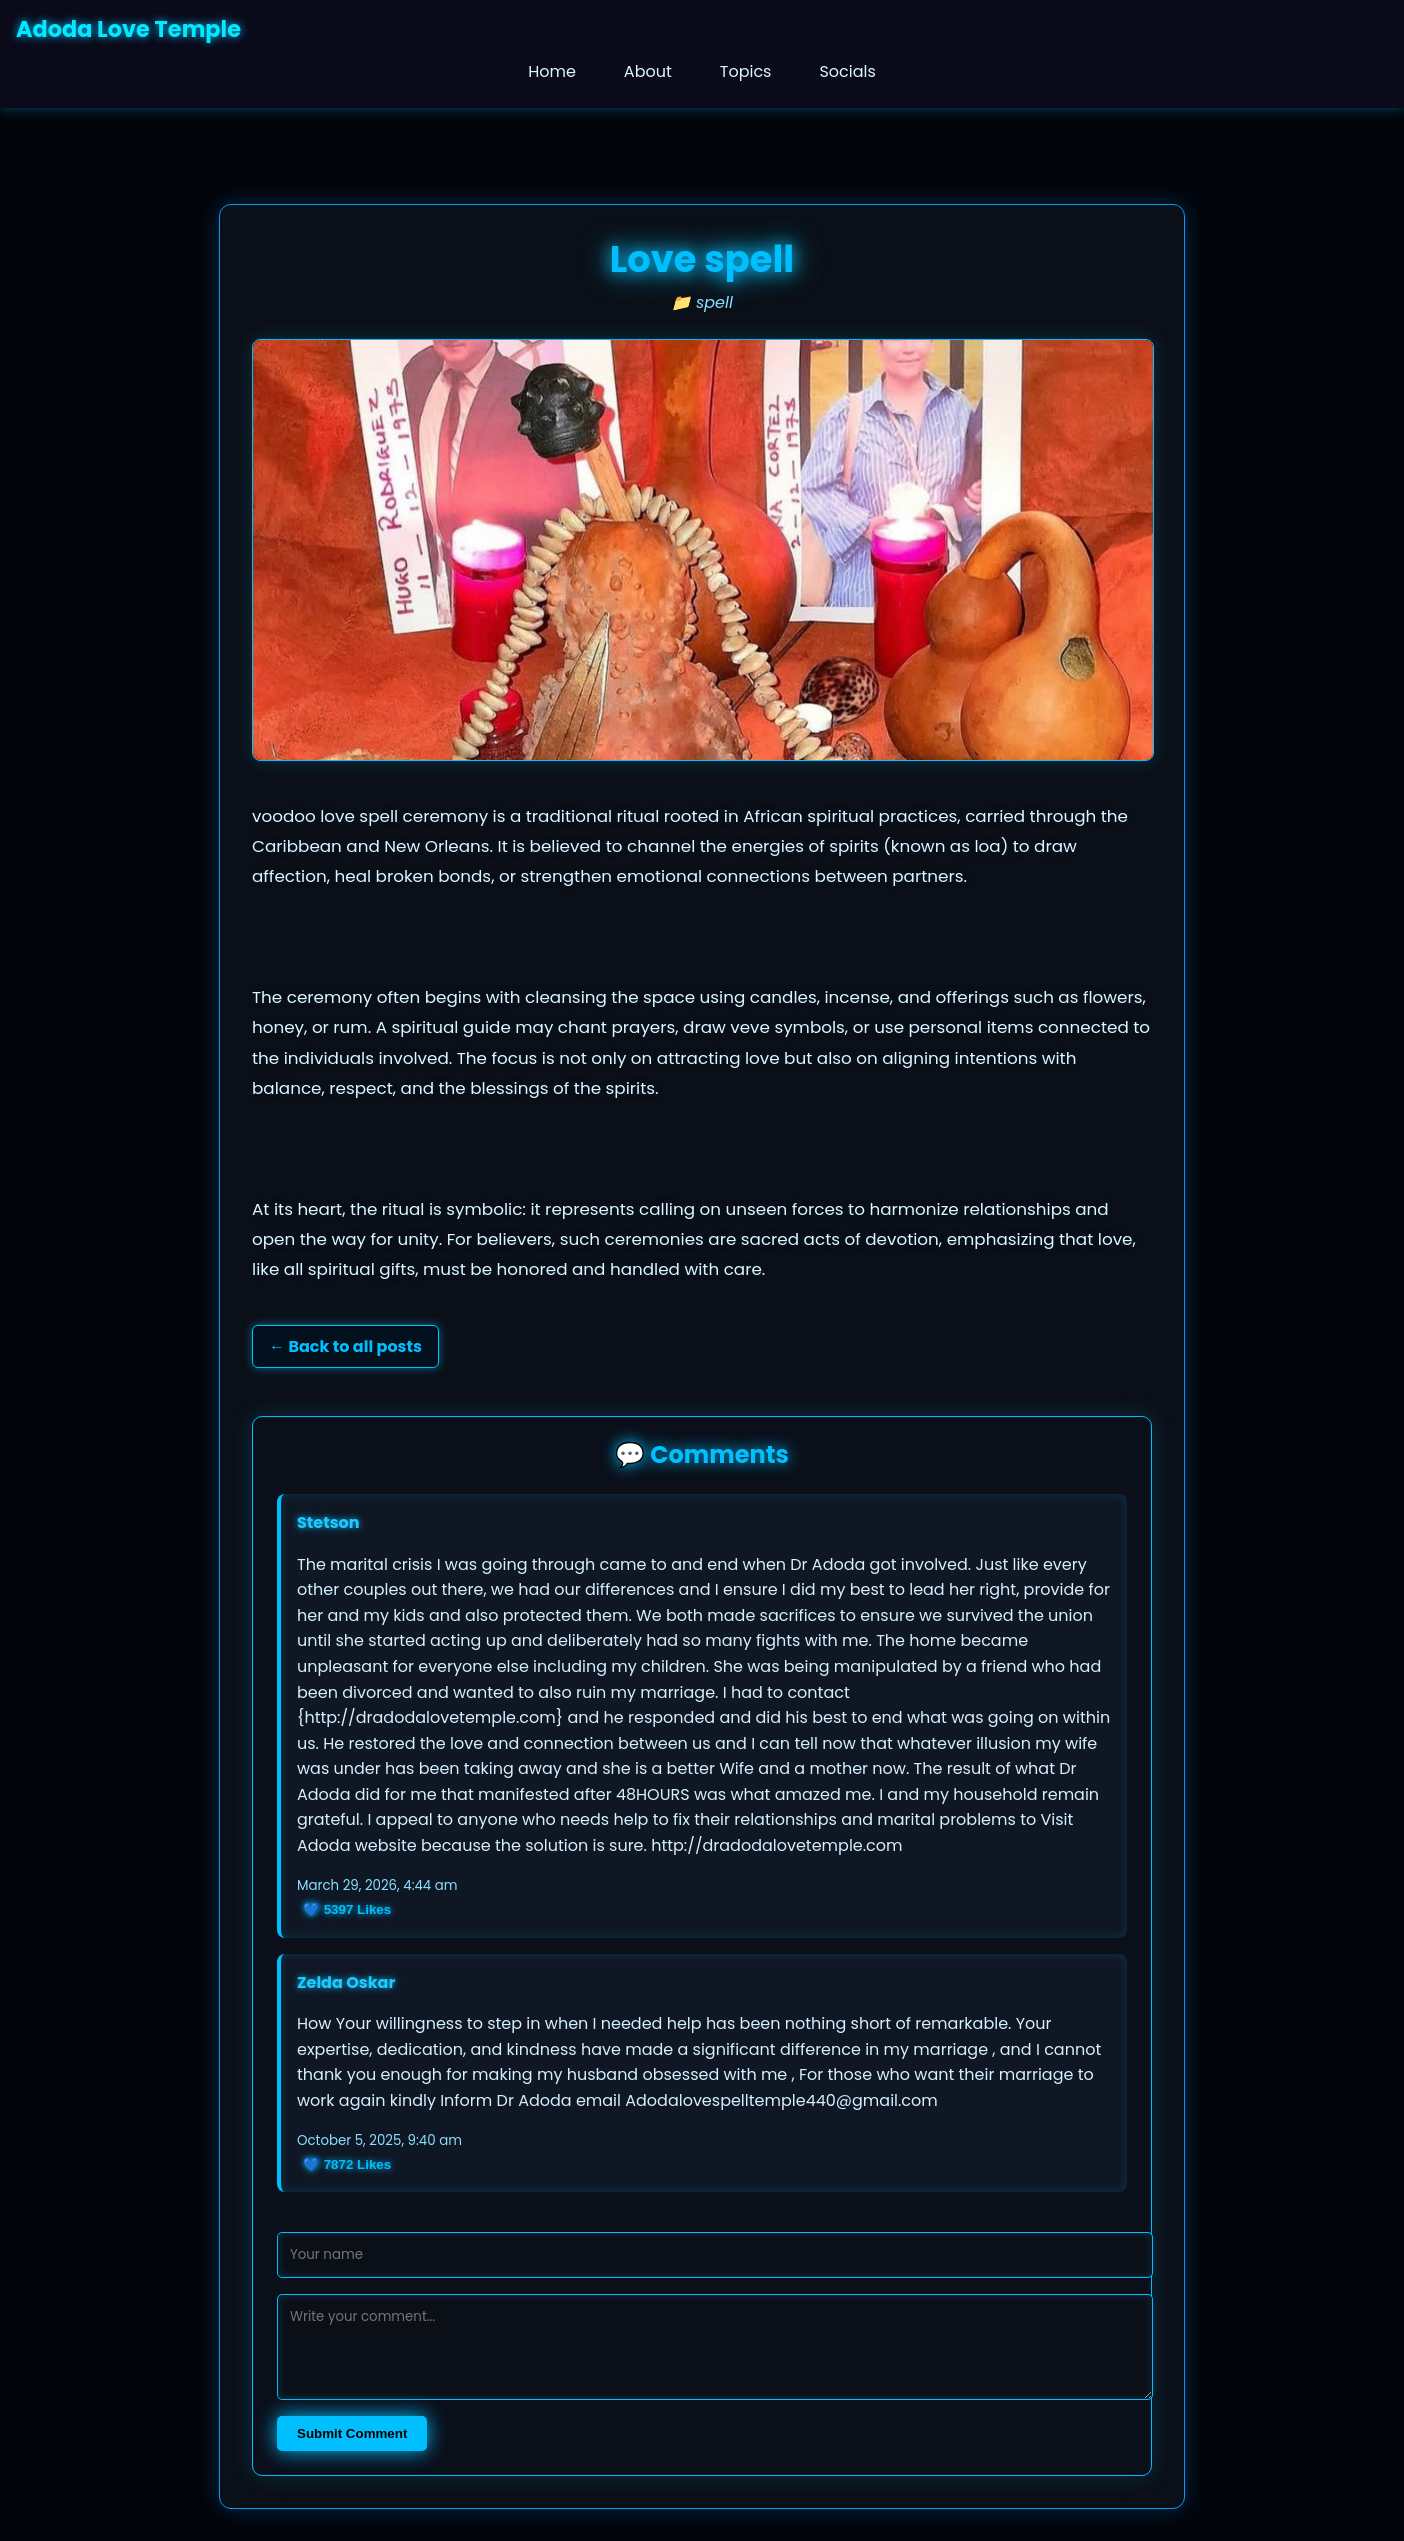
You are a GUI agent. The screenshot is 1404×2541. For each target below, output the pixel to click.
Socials (847, 71)
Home (552, 71)
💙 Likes (347, 1909)
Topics (746, 71)
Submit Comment (352, 2433)
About (648, 71)
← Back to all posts (345, 1346)
